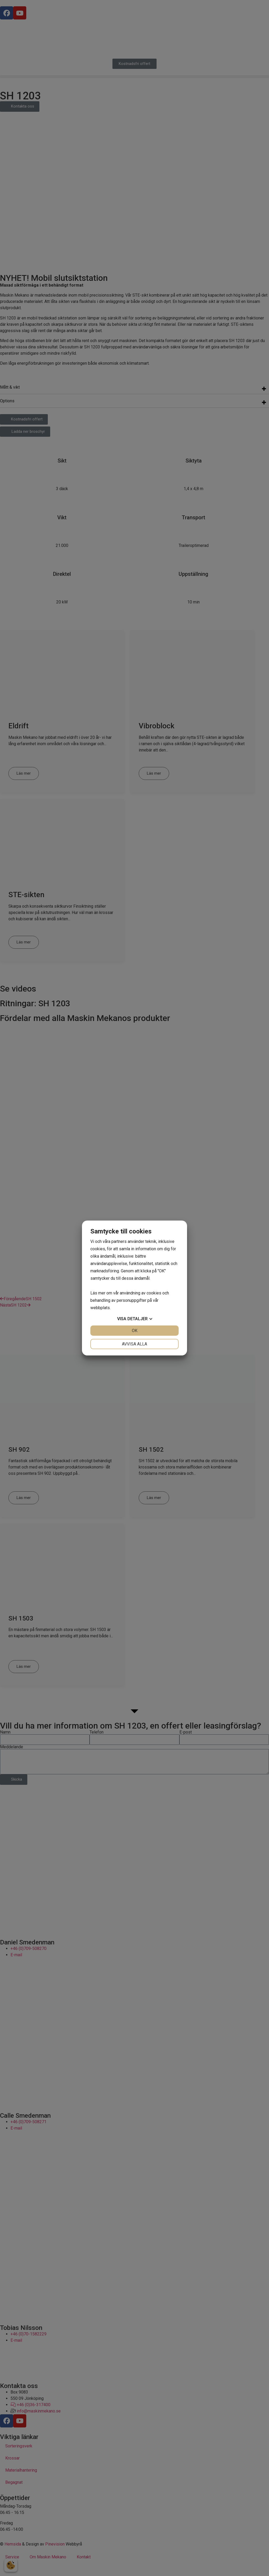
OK (134, 1330)
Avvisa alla (134, 1344)
